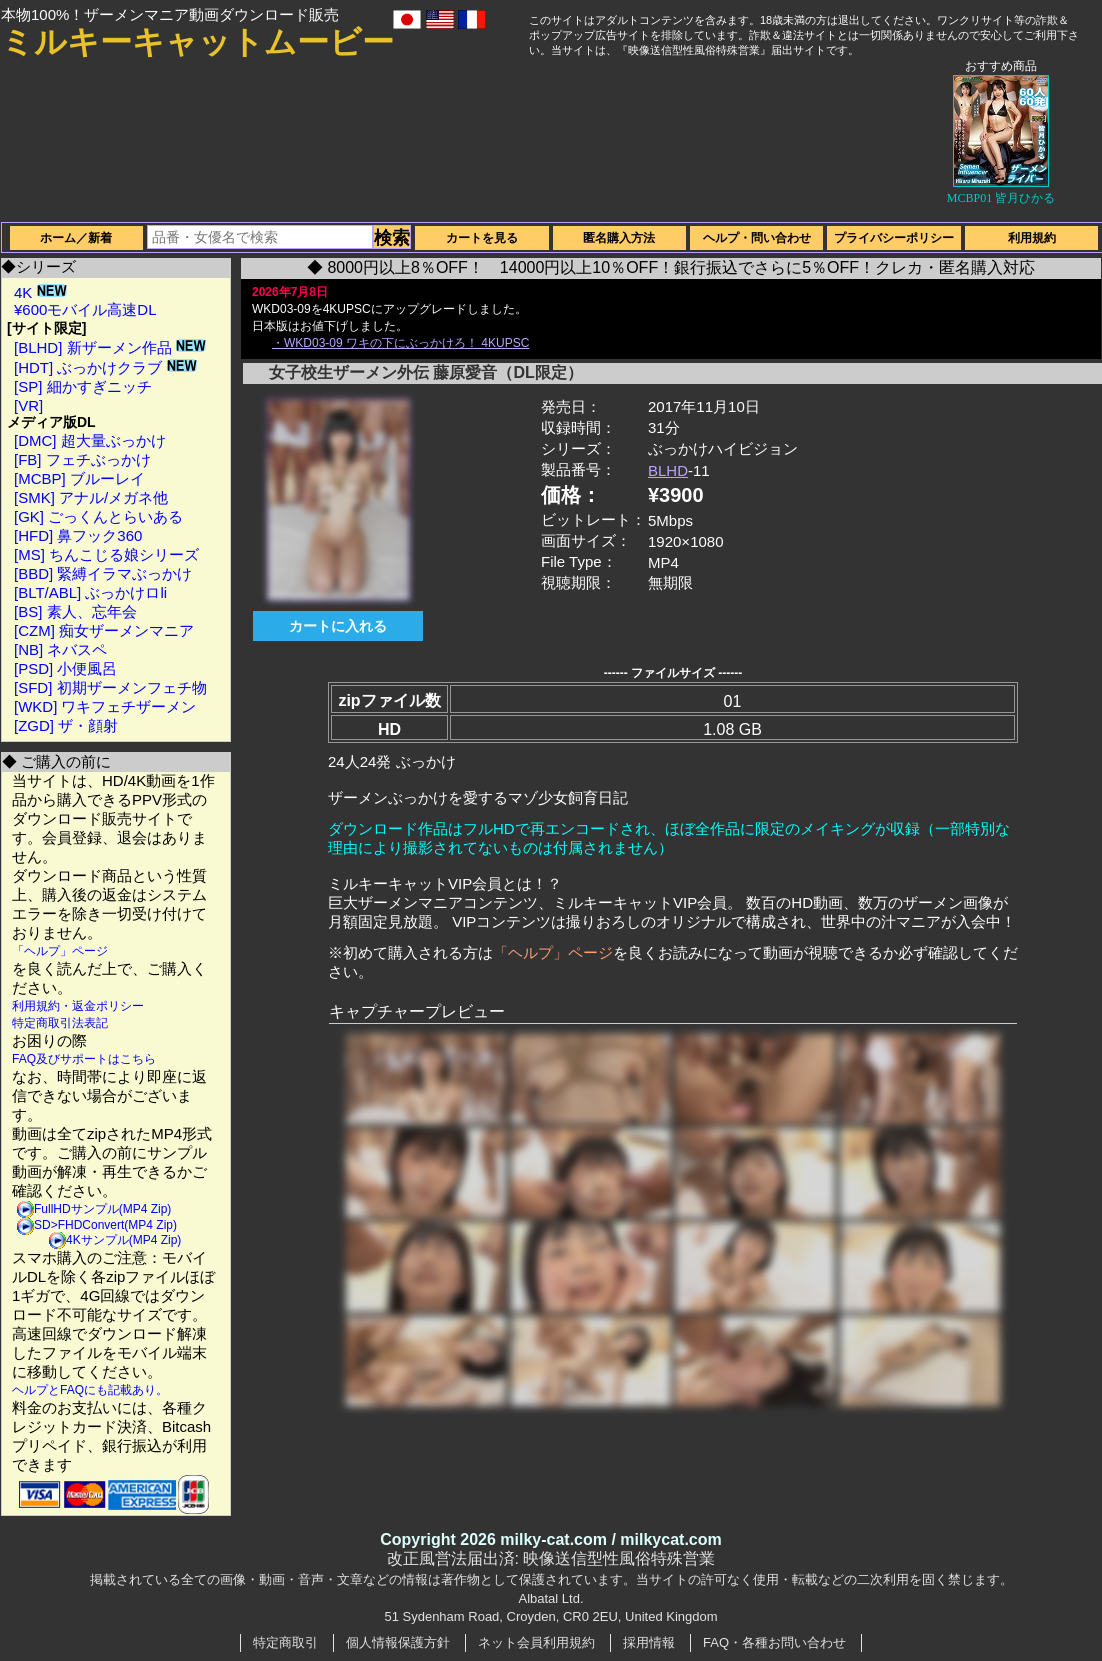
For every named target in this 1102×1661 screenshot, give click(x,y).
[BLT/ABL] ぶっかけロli (90, 592)
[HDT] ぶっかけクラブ (105, 367)
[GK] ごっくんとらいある (98, 516)
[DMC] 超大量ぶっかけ (90, 440)
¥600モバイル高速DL (85, 309)
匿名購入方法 (619, 238)
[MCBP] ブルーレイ (79, 478)
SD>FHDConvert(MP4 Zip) (105, 1225)
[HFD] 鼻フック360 (78, 535)
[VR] (28, 405)
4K (40, 292)
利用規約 (1032, 238)
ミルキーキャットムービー (197, 42)
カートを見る (482, 238)
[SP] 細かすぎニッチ (83, 386)
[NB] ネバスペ (60, 649)
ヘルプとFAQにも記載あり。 (90, 1390)
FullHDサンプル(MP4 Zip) (102, 1209)
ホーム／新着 (76, 238)
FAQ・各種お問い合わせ (774, 1642)
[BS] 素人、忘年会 (75, 611)
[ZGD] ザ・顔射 (66, 725)
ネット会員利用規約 (536, 1642)
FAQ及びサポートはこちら (84, 1059)
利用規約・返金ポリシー (78, 1006)
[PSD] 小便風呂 (65, 668)
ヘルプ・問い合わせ (757, 238)
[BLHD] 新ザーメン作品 (110, 347)
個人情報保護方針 (398, 1642)
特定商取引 (285, 1642)
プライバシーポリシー (894, 238)
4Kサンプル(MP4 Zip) (123, 1240)
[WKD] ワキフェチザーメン (105, 706)
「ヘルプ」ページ (60, 951)
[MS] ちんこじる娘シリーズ (106, 554)
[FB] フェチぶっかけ (82, 459)
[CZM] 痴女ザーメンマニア (104, 630)
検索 (392, 238)
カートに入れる (338, 626)
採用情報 (649, 1642)
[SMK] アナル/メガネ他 (91, 497)
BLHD (668, 470)
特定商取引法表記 (60, 1023)
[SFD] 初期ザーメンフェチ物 (110, 687)
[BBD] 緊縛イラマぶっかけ (103, 573)
